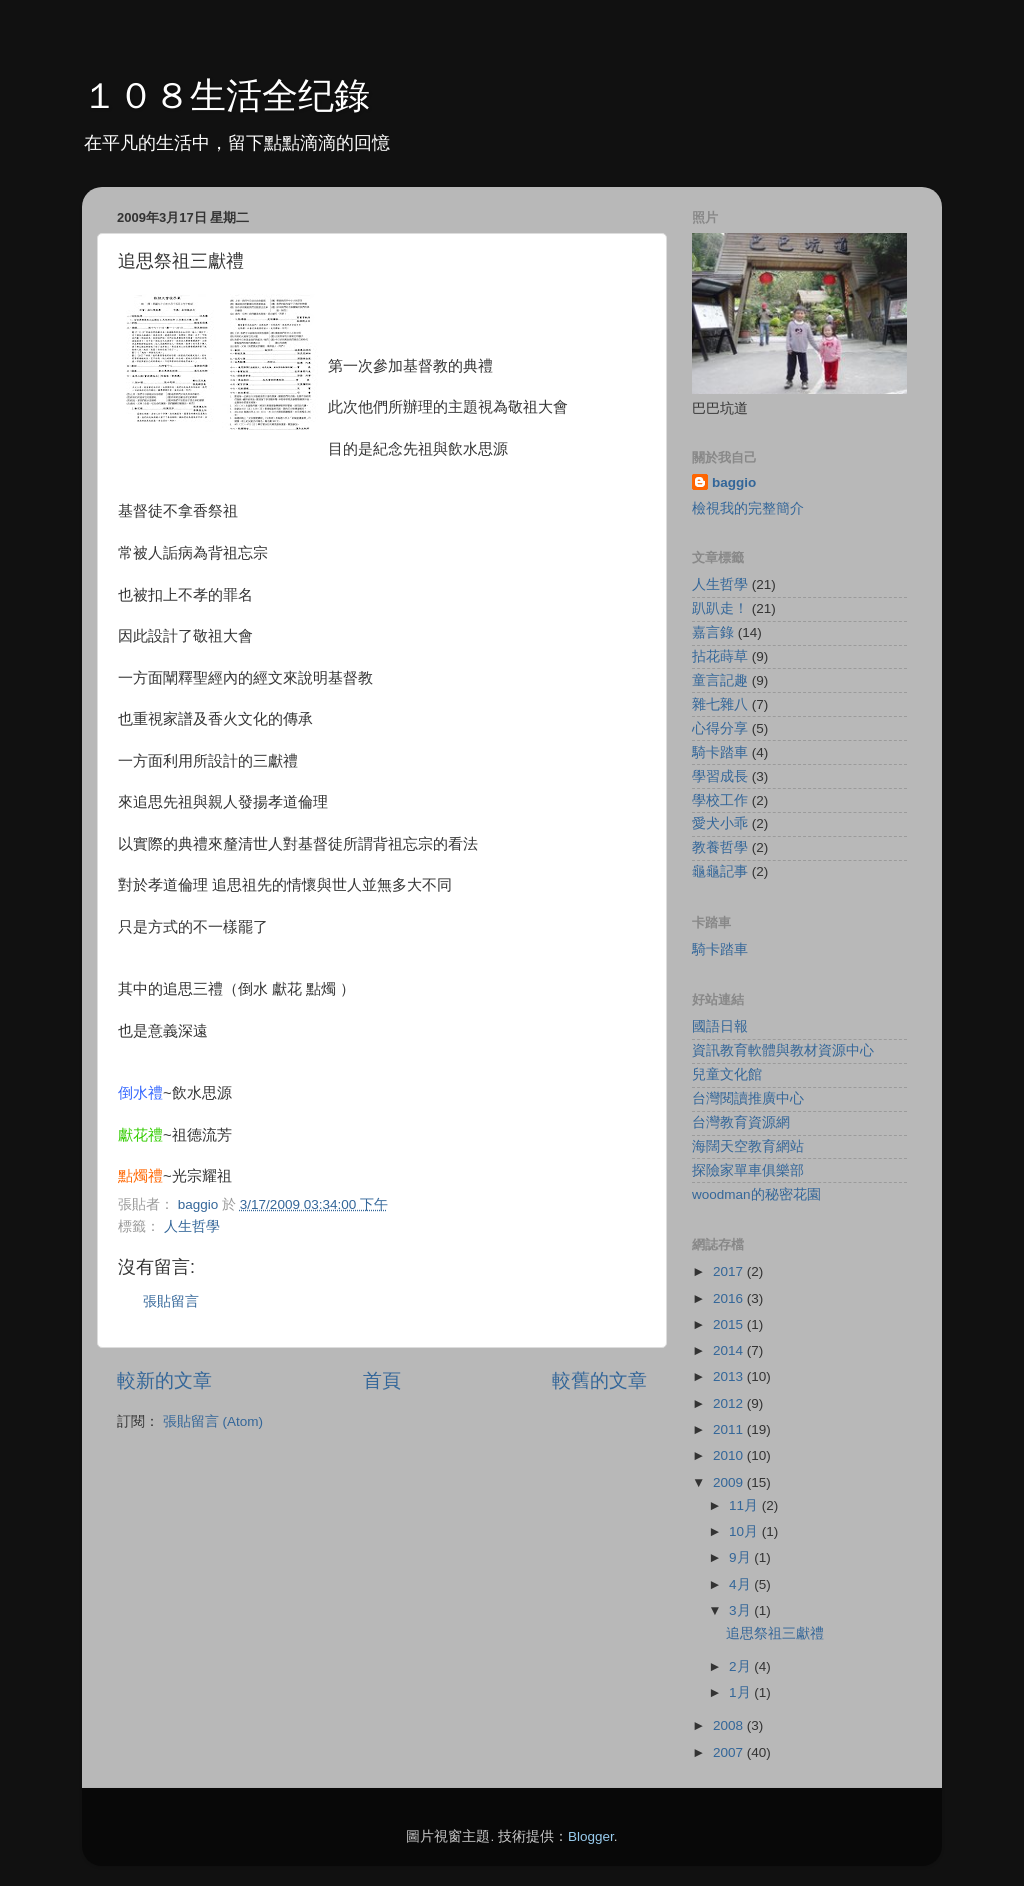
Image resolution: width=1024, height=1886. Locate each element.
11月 (745, 1505)
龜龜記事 (720, 871)
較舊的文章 (599, 1380)
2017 (730, 1271)
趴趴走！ (720, 608)
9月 (741, 1557)
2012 (730, 1403)
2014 (730, 1350)
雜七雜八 (720, 704)
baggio (734, 482)
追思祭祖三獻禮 (775, 1633)
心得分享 (720, 728)
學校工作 (720, 800)
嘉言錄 (713, 632)
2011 (730, 1429)
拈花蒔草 (720, 656)
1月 (741, 1692)
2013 (730, 1376)
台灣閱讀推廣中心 (748, 1098)
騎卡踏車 (720, 752)
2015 (730, 1324)
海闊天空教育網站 (748, 1146)
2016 (730, 1298)
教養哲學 (720, 847)
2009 (730, 1482)
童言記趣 (720, 680)
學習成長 (720, 776)
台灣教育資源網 (741, 1122)
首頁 (382, 1380)
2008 (730, 1725)
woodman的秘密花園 (756, 1194)
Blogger (591, 1836)
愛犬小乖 (720, 823)
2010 (730, 1455)
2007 (730, 1752)
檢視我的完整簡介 (748, 508)
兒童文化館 (727, 1074)
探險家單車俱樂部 (748, 1170)
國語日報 (720, 1026)
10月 (745, 1531)
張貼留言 (171, 1301)
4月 (741, 1584)
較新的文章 (164, 1380)
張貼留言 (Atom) (213, 1421)
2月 (741, 1666)
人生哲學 (192, 1226)
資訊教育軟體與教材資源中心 (783, 1050)
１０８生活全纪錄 (226, 95)
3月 (741, 1610)
